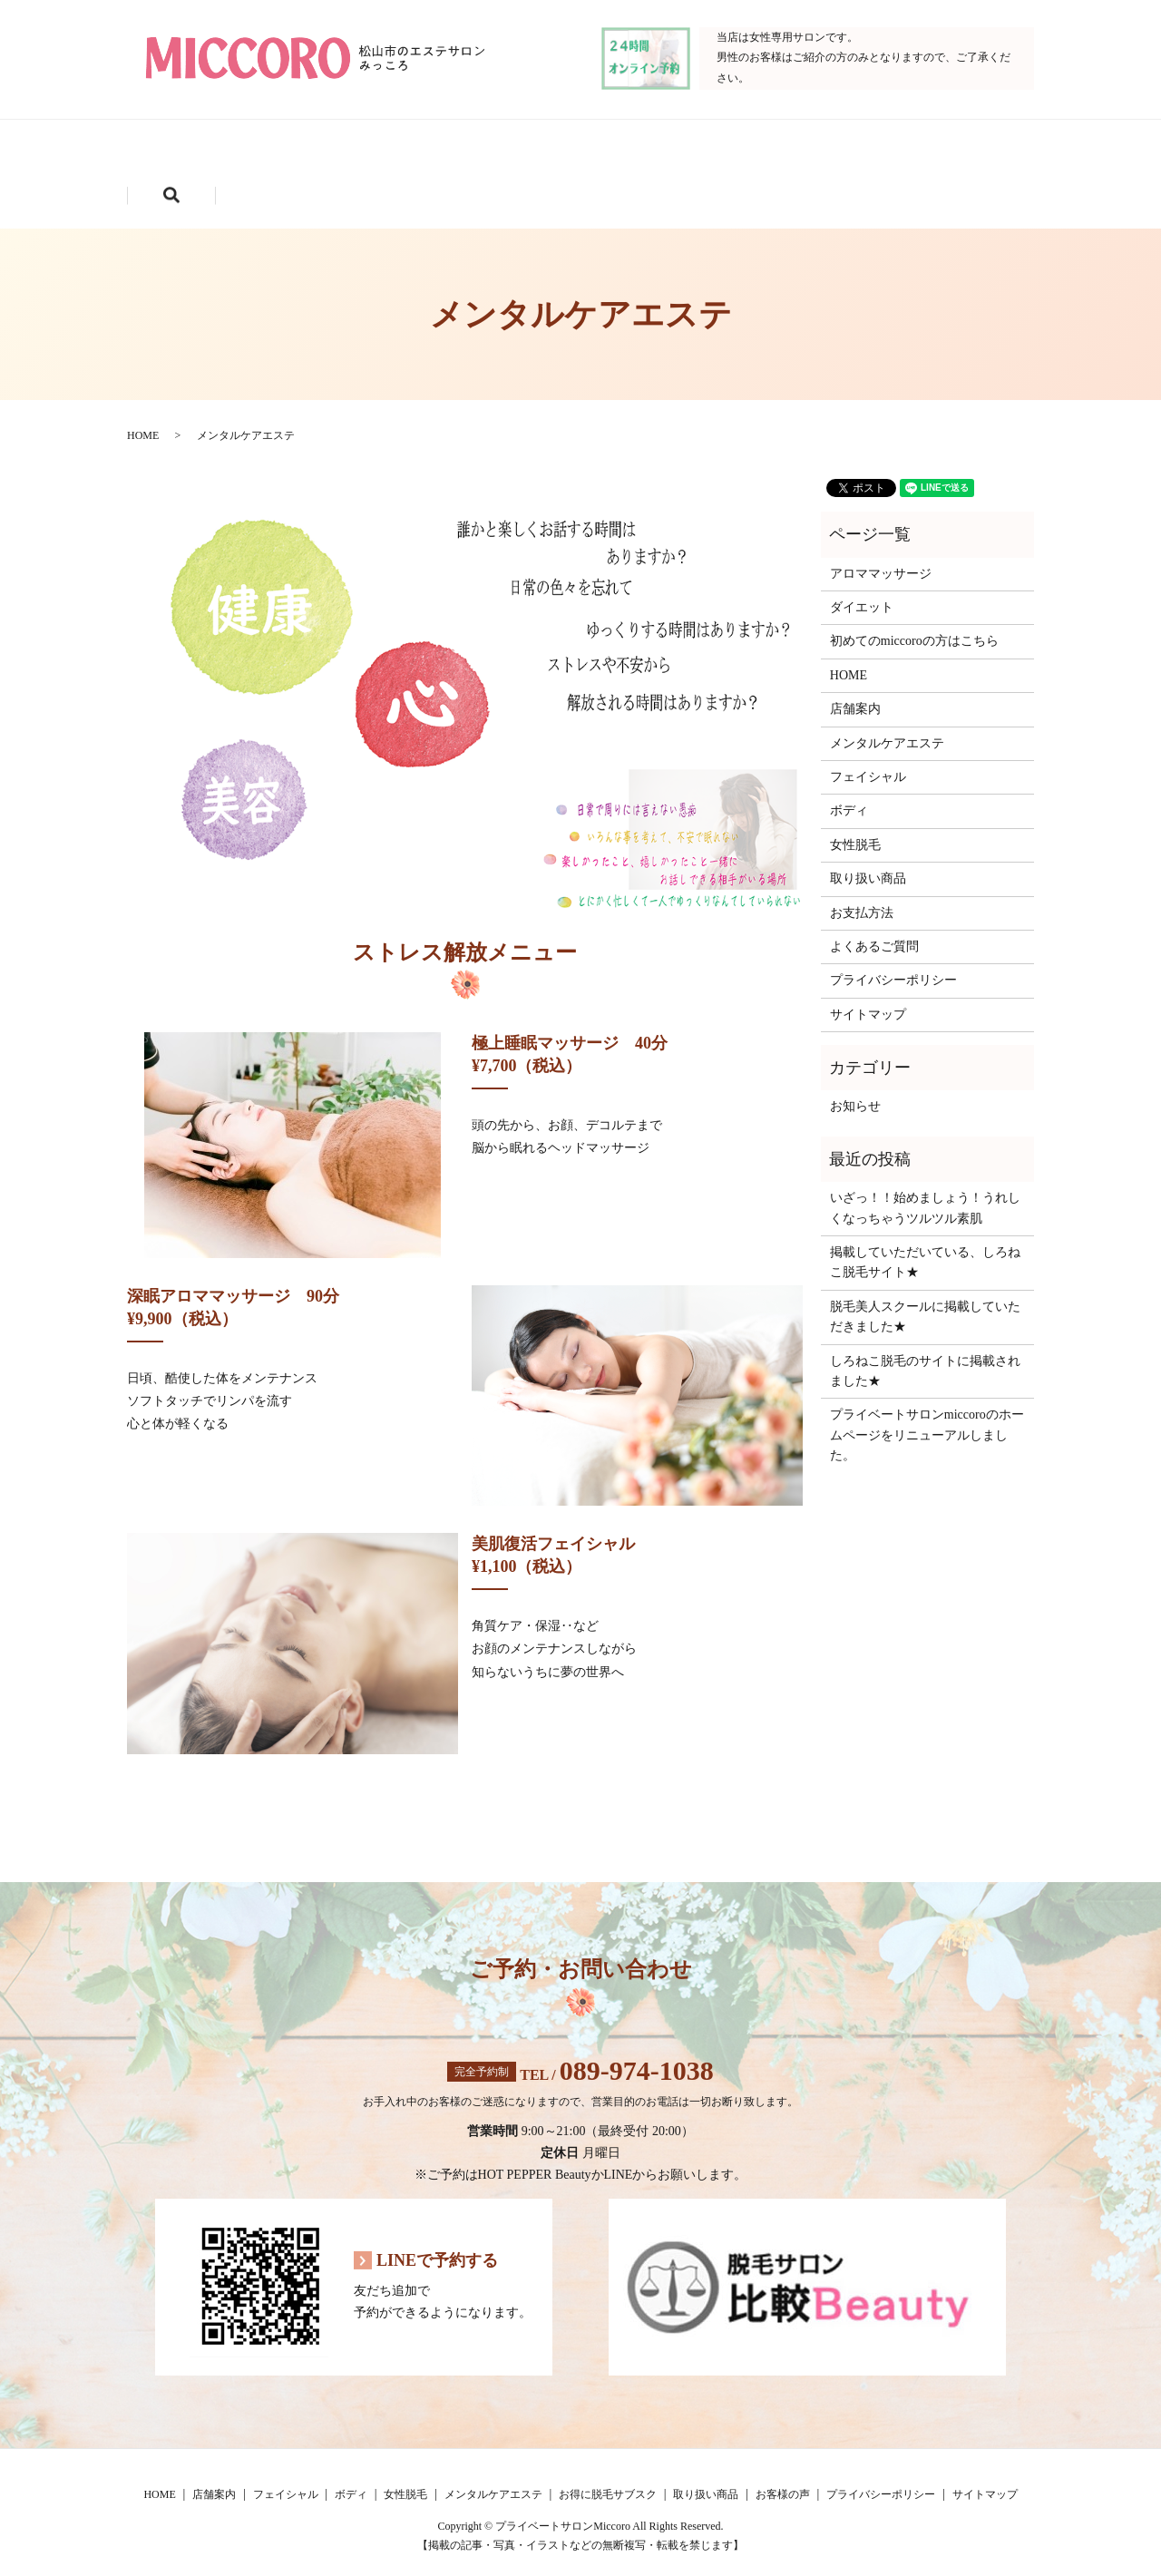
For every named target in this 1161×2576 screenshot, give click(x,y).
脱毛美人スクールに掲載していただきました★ (925, 1300)
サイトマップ (868, 998)
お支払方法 (861, 896)
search (670, 180)
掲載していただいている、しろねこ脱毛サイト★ (925, 1246)
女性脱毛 (697, 151)
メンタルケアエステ (856, 151)
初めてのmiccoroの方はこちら (914, 625)
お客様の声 (539, 180)
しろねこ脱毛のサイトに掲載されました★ (925, 1354)
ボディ (577, 151)
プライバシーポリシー (893, 964)
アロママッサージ (881, 557)
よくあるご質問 (874, 930)
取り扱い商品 (394, 180)
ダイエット (861, 591)
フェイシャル (443, 151)
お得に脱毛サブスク (222, 180)
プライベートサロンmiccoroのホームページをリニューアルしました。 (927, 1419)
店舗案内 (303, 151)
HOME (183, 151)
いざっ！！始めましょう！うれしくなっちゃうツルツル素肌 (925, 1192)
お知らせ (855, 1091)
